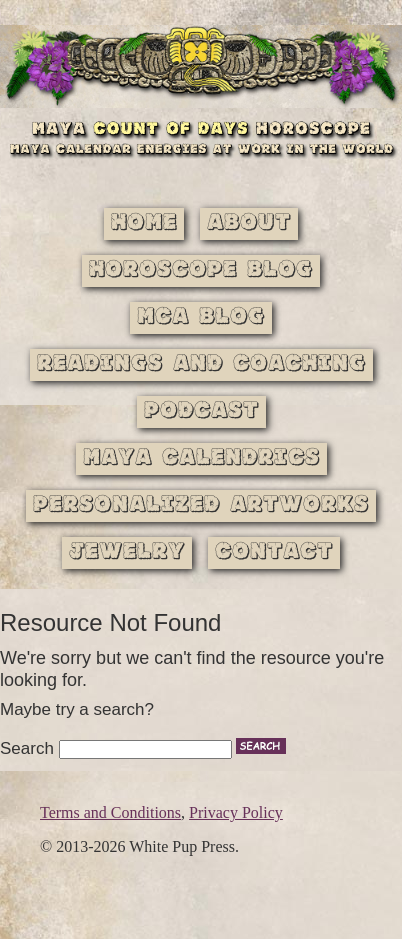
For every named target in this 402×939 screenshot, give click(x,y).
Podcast (201, 411)
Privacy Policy (236, 812)
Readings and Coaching (201, 364)
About (249, 223)
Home (144, 223)
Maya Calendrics (201, 458)
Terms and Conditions (110, 812)
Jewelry (127, 552)
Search (27, 748)
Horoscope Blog (201, 270)
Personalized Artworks (201, 505)
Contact (274, 552)
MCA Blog (201, 317)
